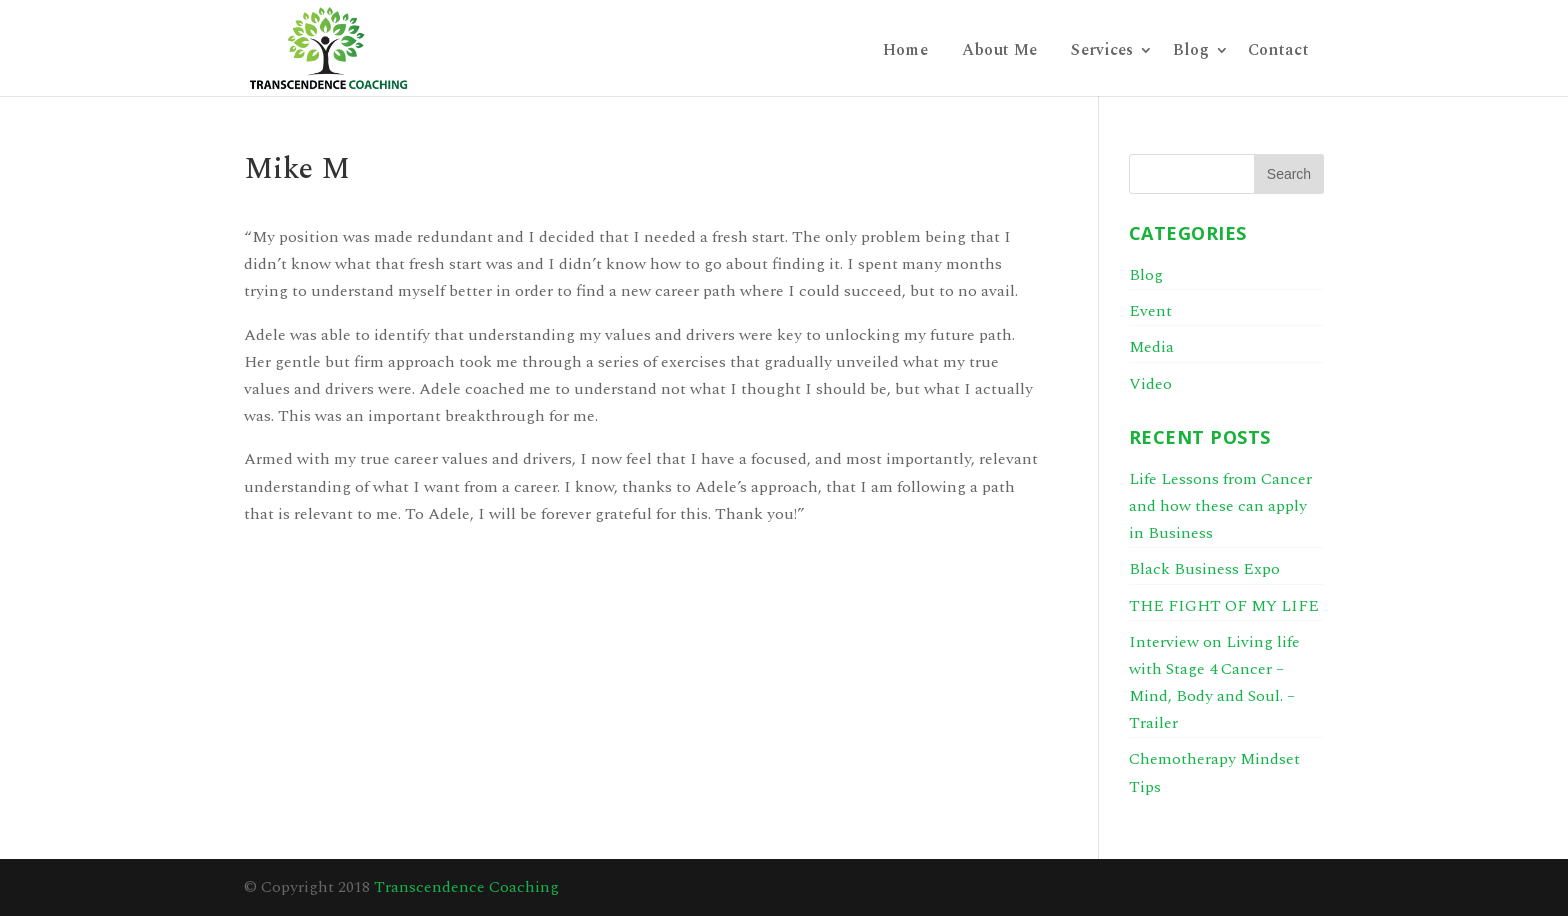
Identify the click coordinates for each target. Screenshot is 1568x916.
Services (1102, 52)
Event (1150, 311)
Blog (1191, 52)
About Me (999, 52)
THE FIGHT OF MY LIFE (1224, 606)
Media (1151, 347)
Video (1150, 384)
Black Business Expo (1204, 569)
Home (905, 52)
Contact (1278, 52)
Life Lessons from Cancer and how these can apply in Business (1220, 506)
